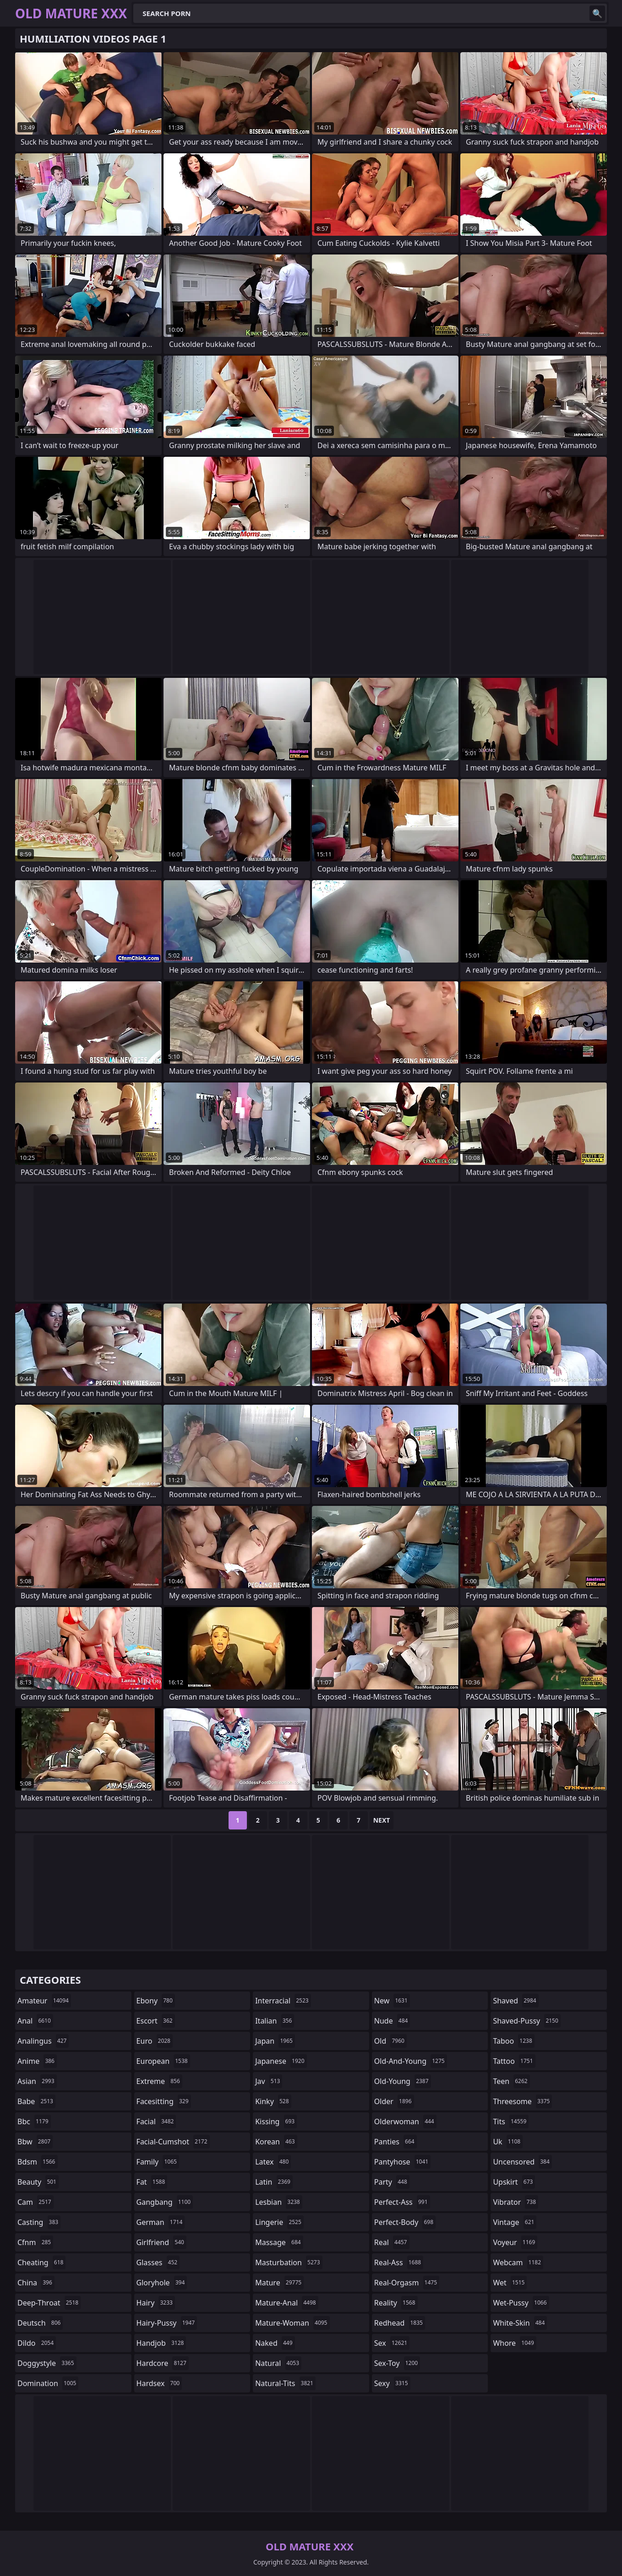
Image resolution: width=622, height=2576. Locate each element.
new (392, 2001)
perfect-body (405, 2222)
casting (38, 2222)
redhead (399, 2323)
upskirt (514, 2182)
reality (396, 2303)
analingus (43, 2041)
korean (276, 2141)
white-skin (520, 2323)
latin (274, 2182)
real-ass (398, 2262)
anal (35, 2021)
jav (268, 2081)
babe (36, 2101)
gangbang (164, 2202)
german (160, 2222)
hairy (155, 2303)
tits (511, 2121)
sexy (392, 2383)
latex (273, 2162)
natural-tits (285, 2383)
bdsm (37, 2162)
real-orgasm (406, 2282)
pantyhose (402, 2162)
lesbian (278, 2202)
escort (155, 2021)
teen (511, 2081)
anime (37, 2061)
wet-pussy (521, 2303)
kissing (276, 2121)
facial (156, 2121)
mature (279, 2282)
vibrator (515, 2202)
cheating (41, 2262)
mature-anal (286, 2303)
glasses (158, 2262)
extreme (159, 2081)
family (157, 2162)
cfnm (35, 2242)
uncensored (522, 2162)
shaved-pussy (526, 2021)
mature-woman (292, 2323)
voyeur (515, 2242)
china (36, 2282)
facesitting (163, 2101)
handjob (161, 2343)
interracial (283, 2001)
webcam (518, 2262)
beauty (38, 2182)
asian (37, 2081)
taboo (513, 2041)
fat (152, 2182)
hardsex (159, 2383)
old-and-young (410, 2061)
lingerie (279, 2222)
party (391, 2182)
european (163, 2061)
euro (154, 2041)
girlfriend (161, 2242)
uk (508, 2141)
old (390, 2041)
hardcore (162, 2363)
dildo (36, 2343)
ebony (155, 2001)
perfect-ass (402, 2202)
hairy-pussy (166, 2323)
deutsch (40, 2323)
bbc (34, 2121)
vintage (514, 2222)
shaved (515, 2001)
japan (275, 2041)
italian (274, 2021)
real (391, 2242)
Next (381, 1820)
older (394, 2101)
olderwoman (405, 2121)
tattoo (514, 2061)
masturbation (288, 2262)
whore (514, 2343)
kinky (273, 2101)
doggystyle (46, 2363)
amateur (44, 2001)
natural (278, 2363)
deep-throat (49, 2303)
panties (395, 2141)
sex (391, 2343)
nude (392, 2021)
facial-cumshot (173, 2141)
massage (279, 2242)
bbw (35, 2141)
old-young (402, 2081)
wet (510, 2282)
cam (35, 2202)
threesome (522, 2101)
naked (275, 2343)
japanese (280, 2061)
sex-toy (397, 2363)
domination (47, 2383)
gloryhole (161, 2282)
